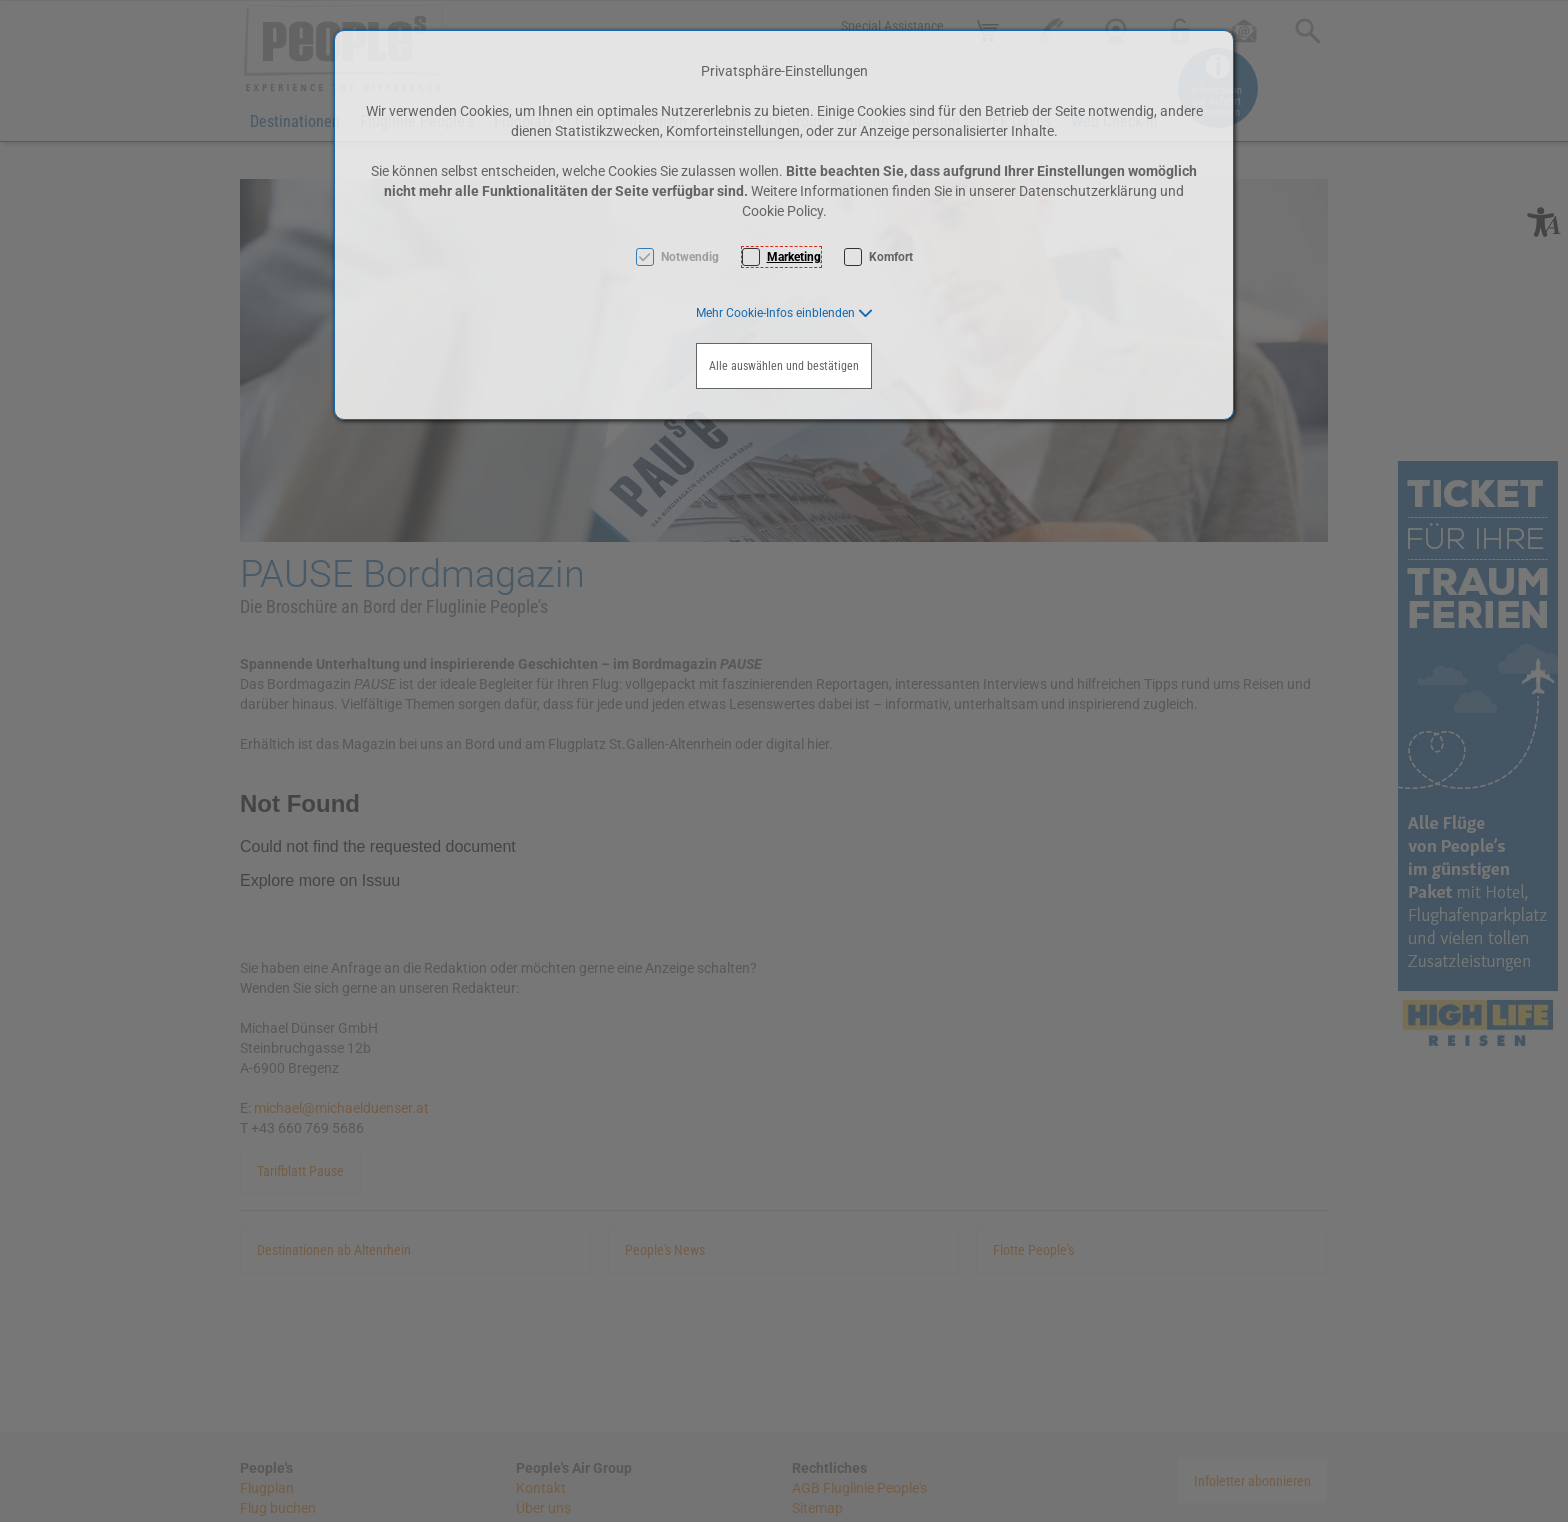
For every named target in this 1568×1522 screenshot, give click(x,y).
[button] (784, 313)
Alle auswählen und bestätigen (784, 366)
